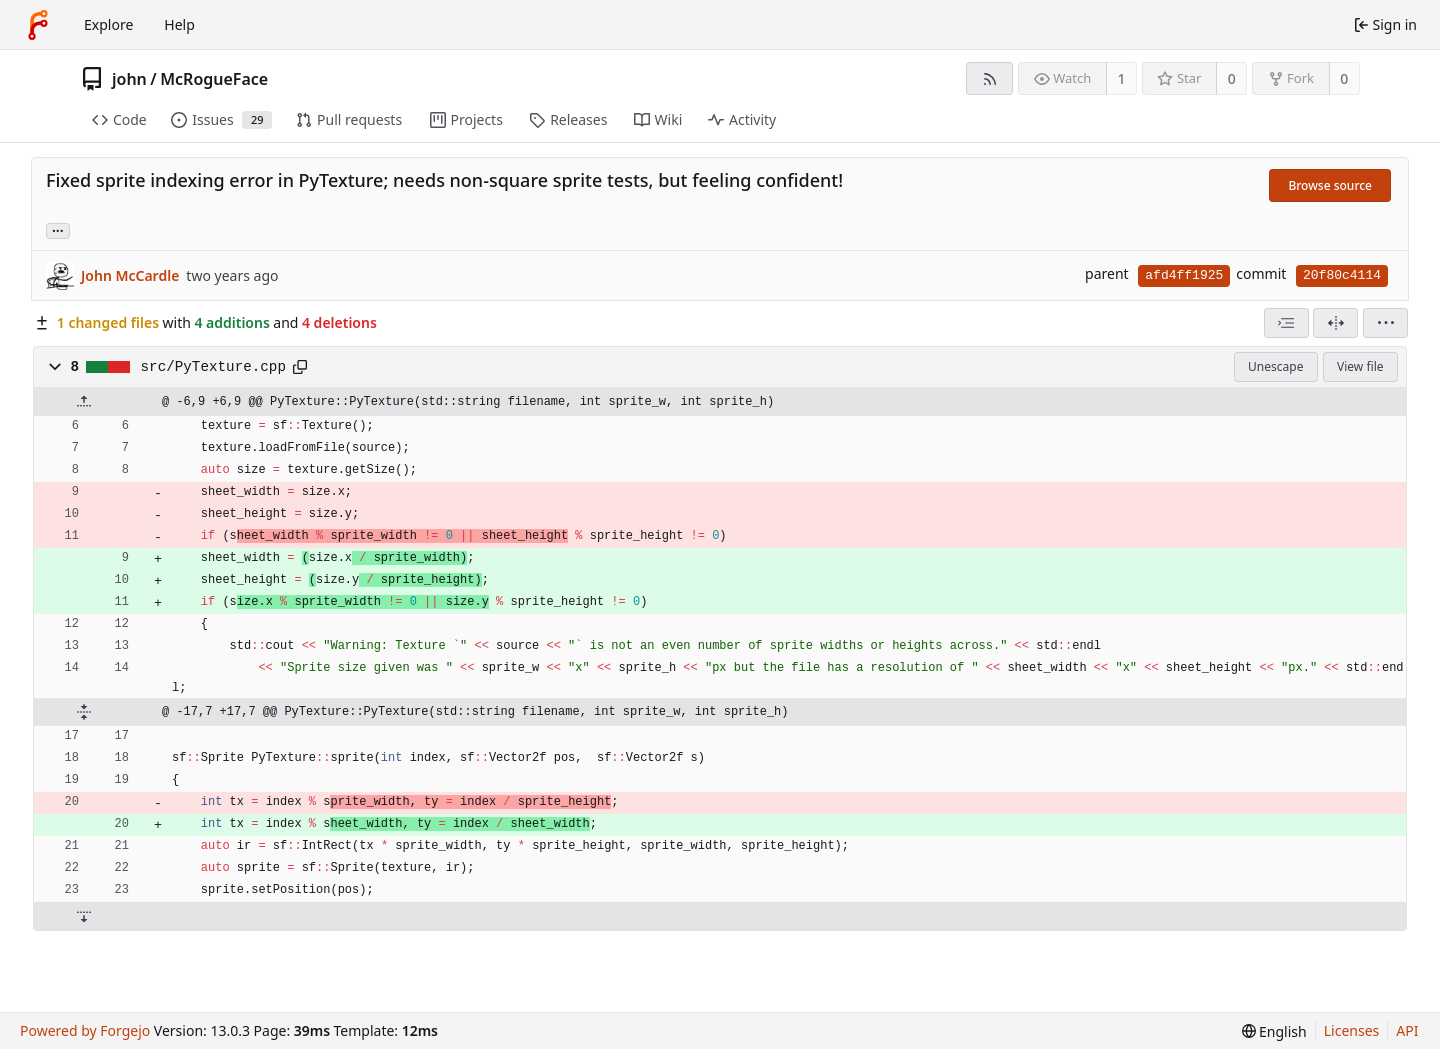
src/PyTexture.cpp (213, 367)
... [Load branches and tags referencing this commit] (58, 229)
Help (179, 24)
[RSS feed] (989, 78)
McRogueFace (214, 79)
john (129, 79)
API (1407, 1030)
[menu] (1385, 323)
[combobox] (1286, 323)
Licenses (1352, 1030)
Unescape (1275, 366)
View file (1360, 366)
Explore (108, 24)
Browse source (1330, 185)
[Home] (38, 25)
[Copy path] (300, 367)
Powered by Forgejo (85, 1030)
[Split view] (1335, 323)
